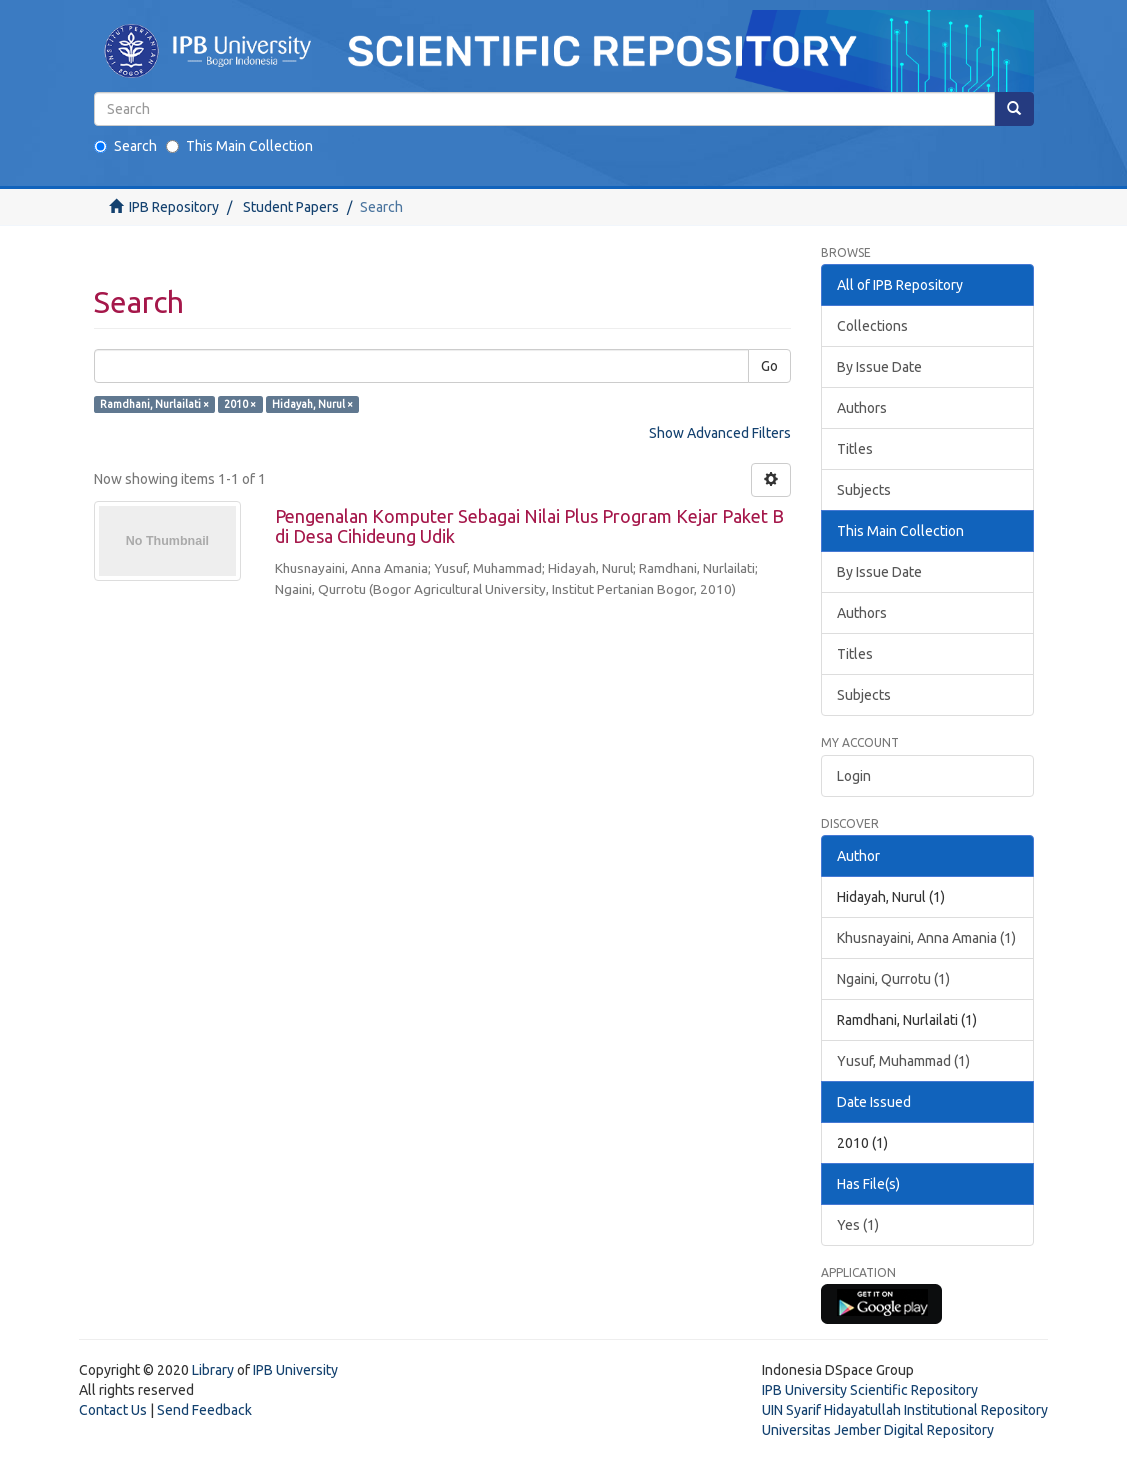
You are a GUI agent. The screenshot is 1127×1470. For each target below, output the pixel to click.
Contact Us (113, 1410)
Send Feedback (204, 1410)
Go (769, 366)
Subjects (864, 490)
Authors (862, 408)
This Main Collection (239, 146)
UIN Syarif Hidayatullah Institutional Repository (905, 1410)
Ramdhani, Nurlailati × (154, 404)
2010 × (240, 404)
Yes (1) (858, 1225)
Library (213, 1370)
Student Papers (291, 207)
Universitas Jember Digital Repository (878, 1430)
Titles (855, 449)
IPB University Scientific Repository (870, 1390)
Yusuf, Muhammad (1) (903, 1061)
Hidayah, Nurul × (312, 404)
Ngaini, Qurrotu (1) (893, 979)
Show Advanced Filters (720, 433)
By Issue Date (879, 367)
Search (125, 146)
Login (854, 776)
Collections (872, 326)
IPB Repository (174, 207)
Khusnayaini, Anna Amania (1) (926, 938)
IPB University (295, 1370)
